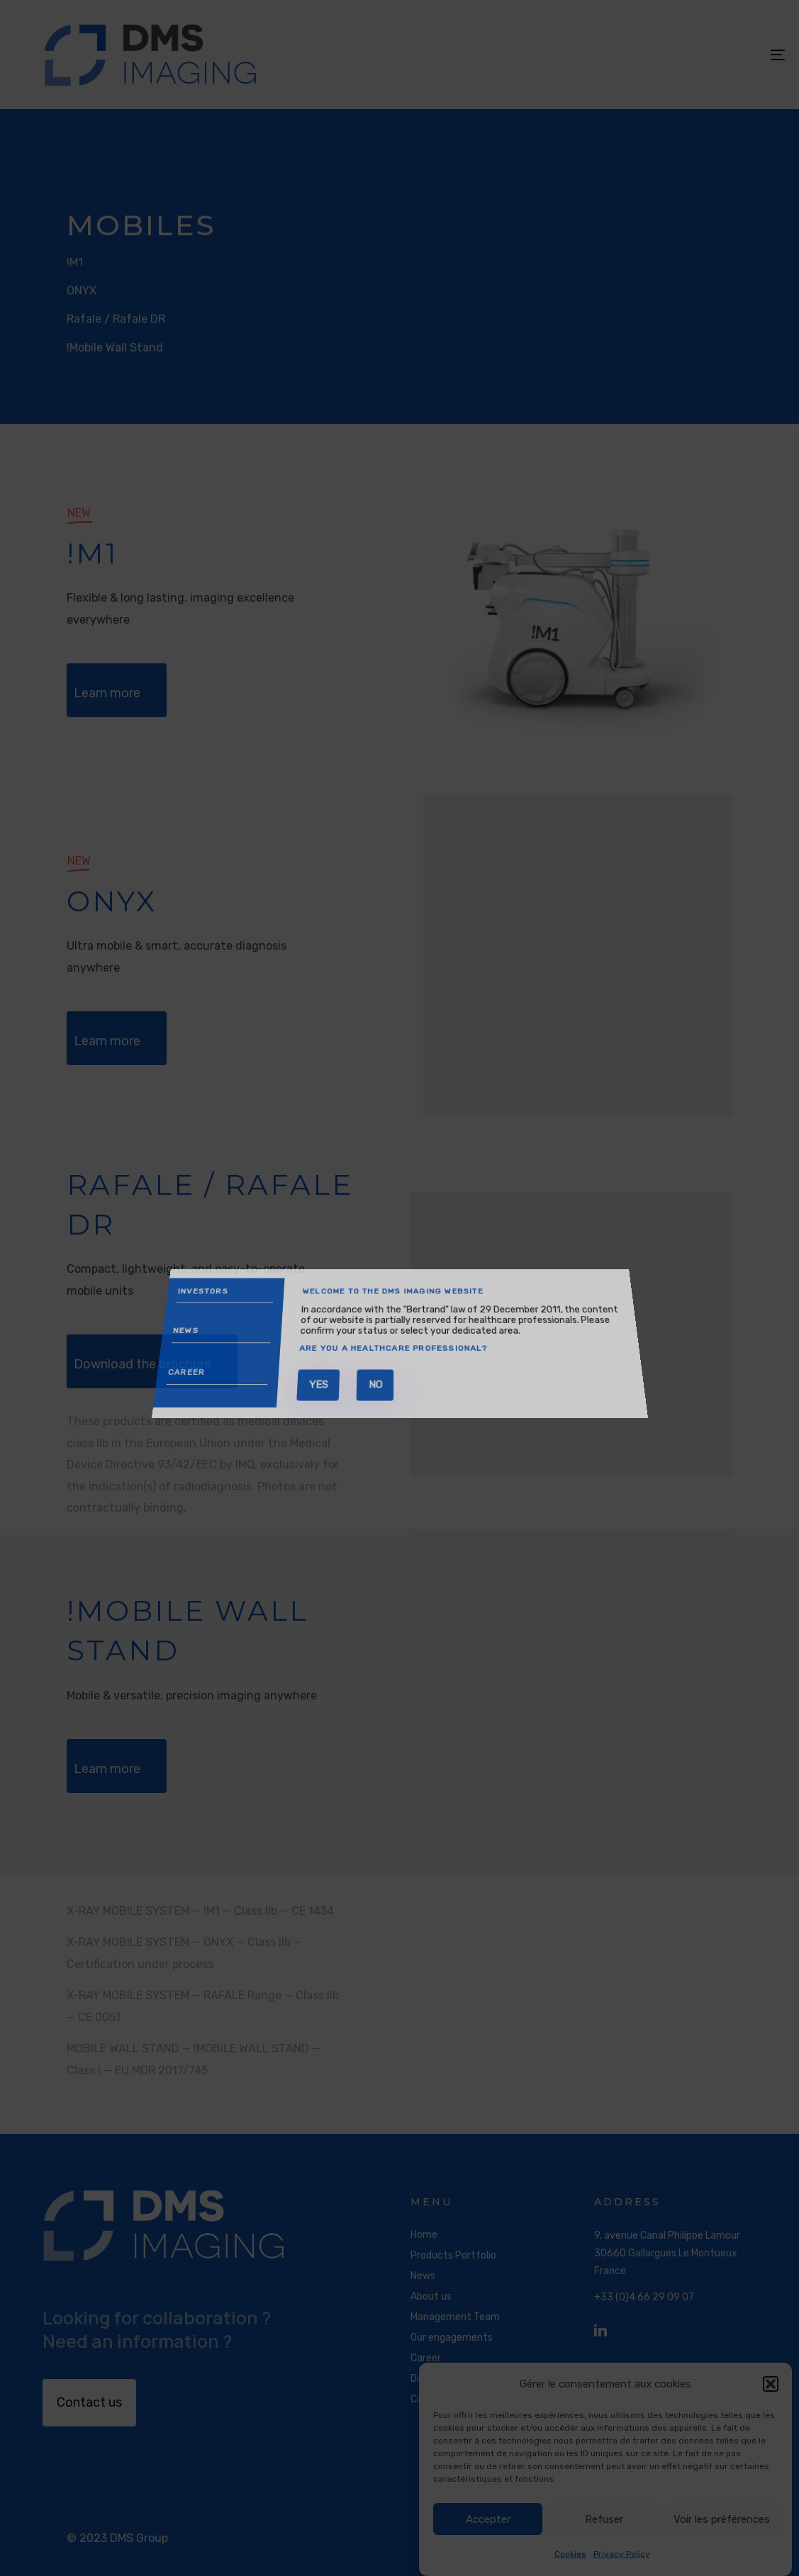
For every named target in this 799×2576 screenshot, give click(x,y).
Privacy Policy (621, 2554)
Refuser (604, 2519)
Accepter (488, 2519)
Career (425, 2358)
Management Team (455, 2317)
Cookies (570, 2554)
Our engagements (451, 2338)
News (422, 2276)
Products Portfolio (453, 2255)
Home (423, 2235)
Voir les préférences (722, 2519)
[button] (771, 2384)
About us (431, 2296)
